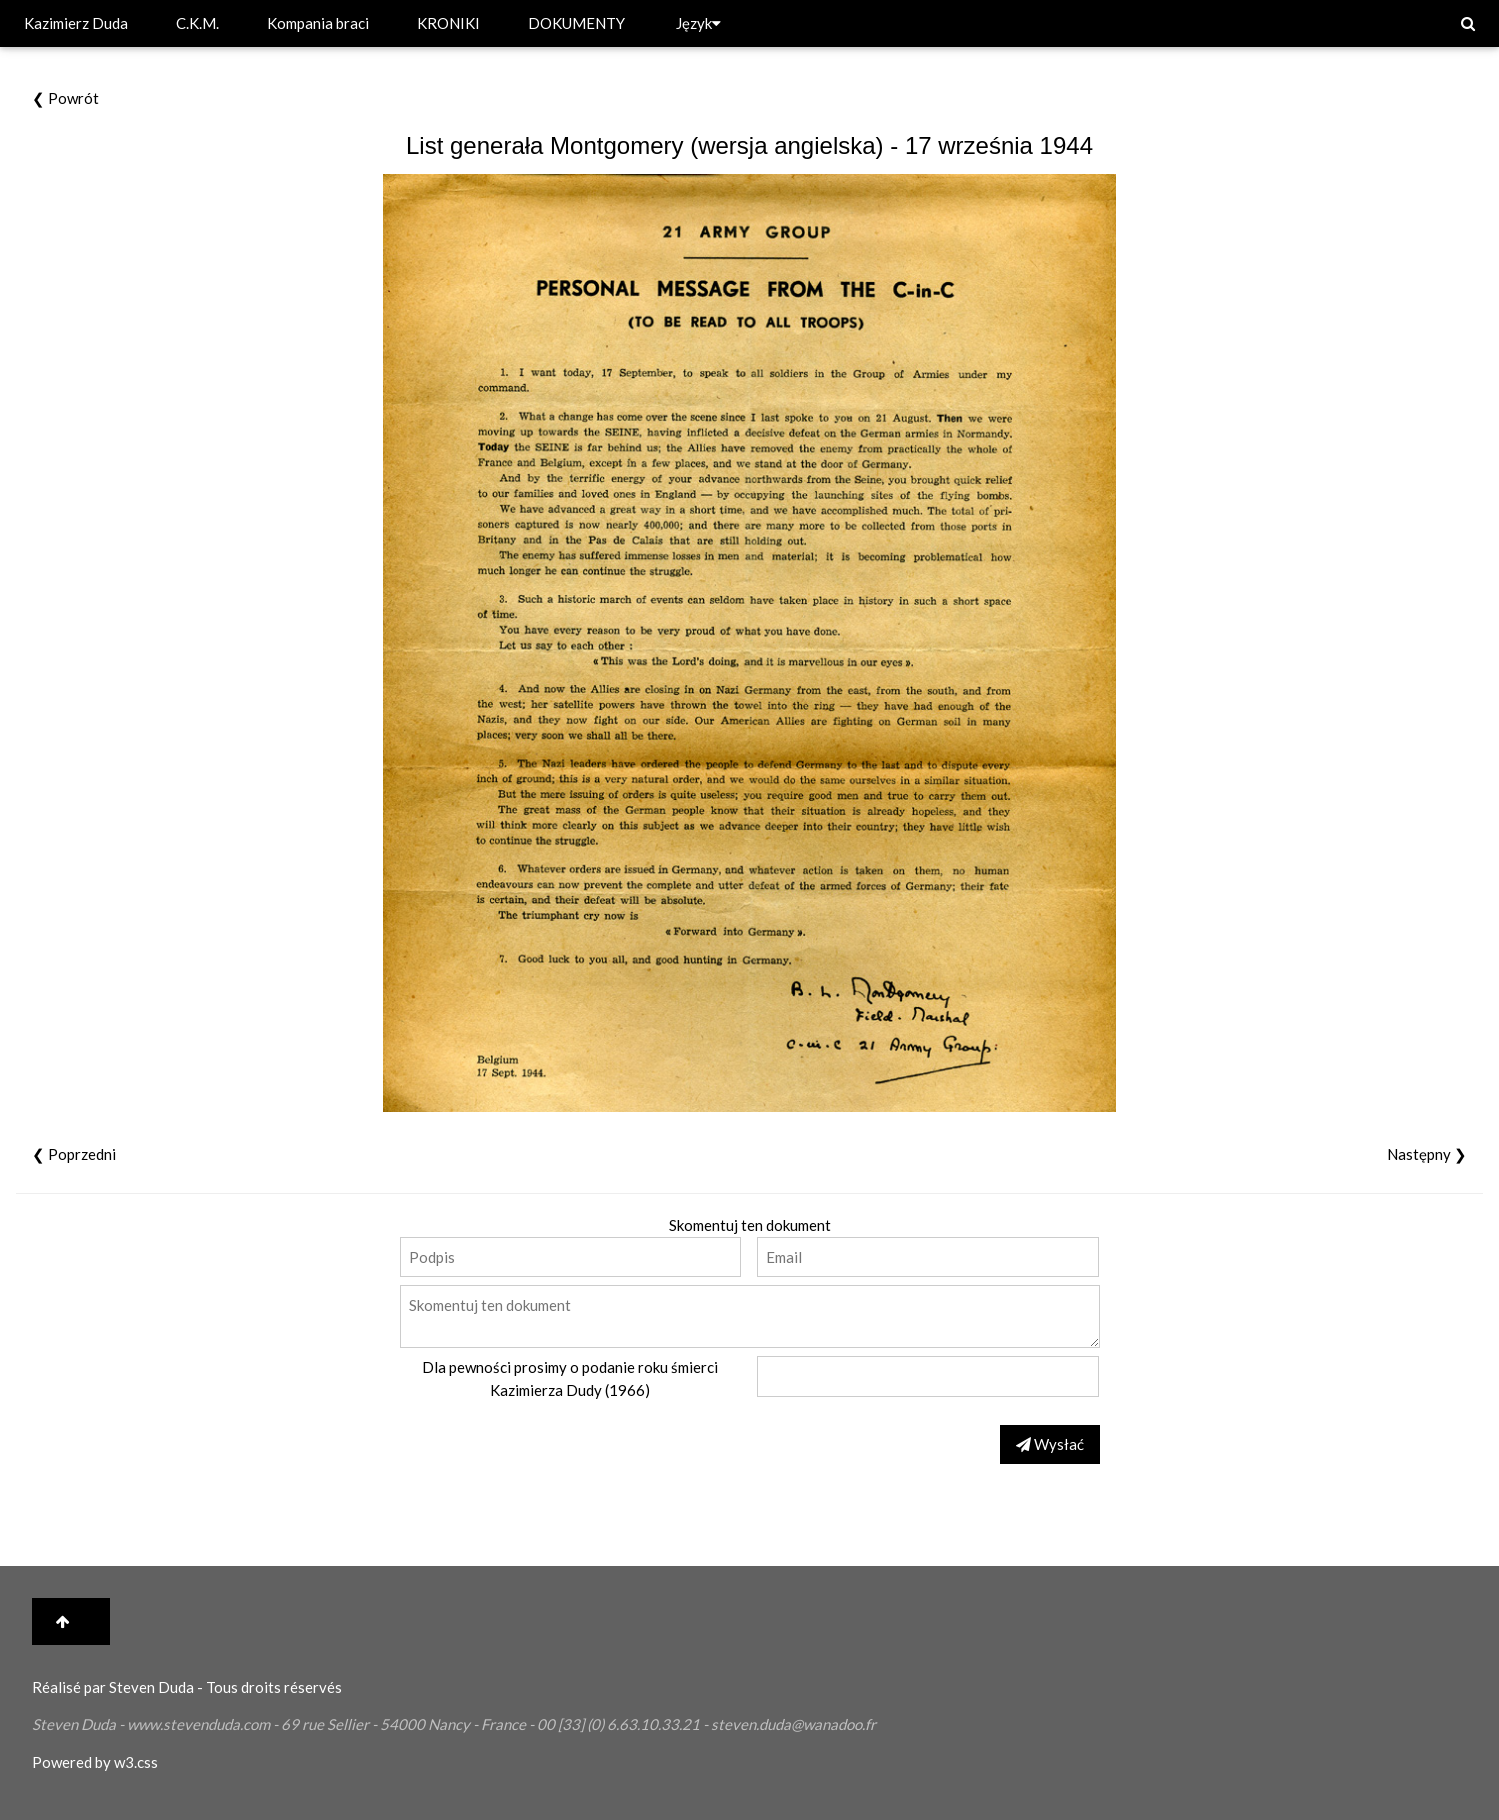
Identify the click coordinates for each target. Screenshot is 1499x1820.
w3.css (136, 1762)
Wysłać (1050, 1444)
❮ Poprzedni (74, 1154)
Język (698, 23)
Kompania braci (318, 23)
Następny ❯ (1427, 1154)
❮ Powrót (65, 98)
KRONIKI (448, 23)
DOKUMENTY (576, 23)
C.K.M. (197, 23)
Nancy (449, 1724)
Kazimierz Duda (76, 23)
